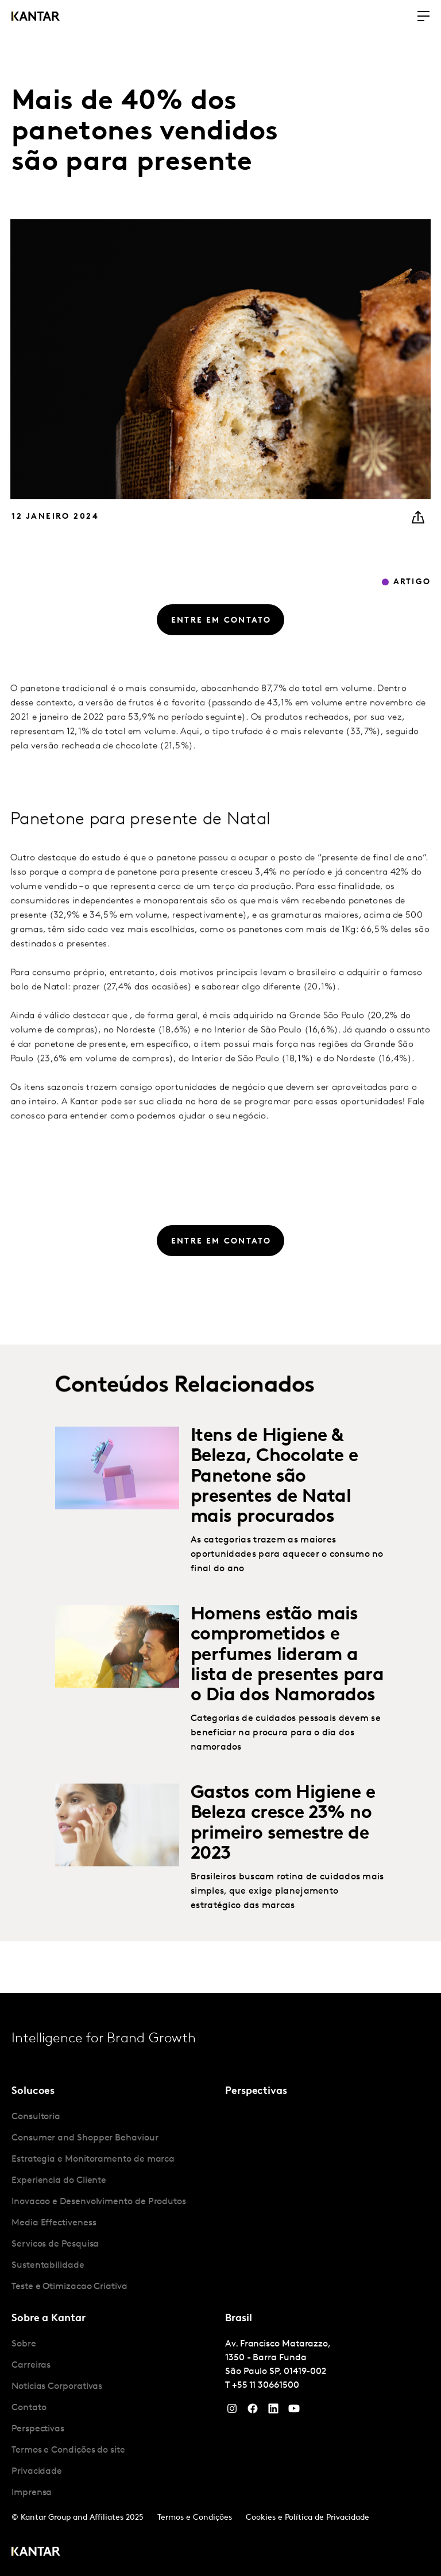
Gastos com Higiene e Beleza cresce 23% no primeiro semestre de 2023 (283, 1859)
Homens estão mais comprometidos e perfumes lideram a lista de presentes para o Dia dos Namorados (287, 1691)
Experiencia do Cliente (58, 2180)
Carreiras (31, 2365)
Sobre (23, 2344)
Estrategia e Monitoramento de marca (93, 2159)
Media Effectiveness (53, 2223)
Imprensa (31, 2492)
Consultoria (35, 2117)
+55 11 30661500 (265, 2385)
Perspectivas (37, 2429)
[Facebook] (253, 2411)
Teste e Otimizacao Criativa (69, 2286)
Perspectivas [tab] (256, 2091)
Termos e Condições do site (68, 2450)
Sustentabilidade (47, 2265)
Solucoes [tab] (33, 2091)
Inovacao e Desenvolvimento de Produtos (98, 2201)
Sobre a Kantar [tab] (48, 2318)
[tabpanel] (113, 2202)
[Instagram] (232, 2411)
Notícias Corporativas (56, 2386)
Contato (28, 2407)
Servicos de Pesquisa (55, 2244)
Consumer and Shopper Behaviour (84, 2138)
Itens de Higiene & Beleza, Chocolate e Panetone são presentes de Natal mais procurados (274, 1513)
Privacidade (36, 2471)
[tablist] (220, 2284)
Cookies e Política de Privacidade (307, 2517)
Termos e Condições (194, 2517)
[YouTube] (273, 2411)
